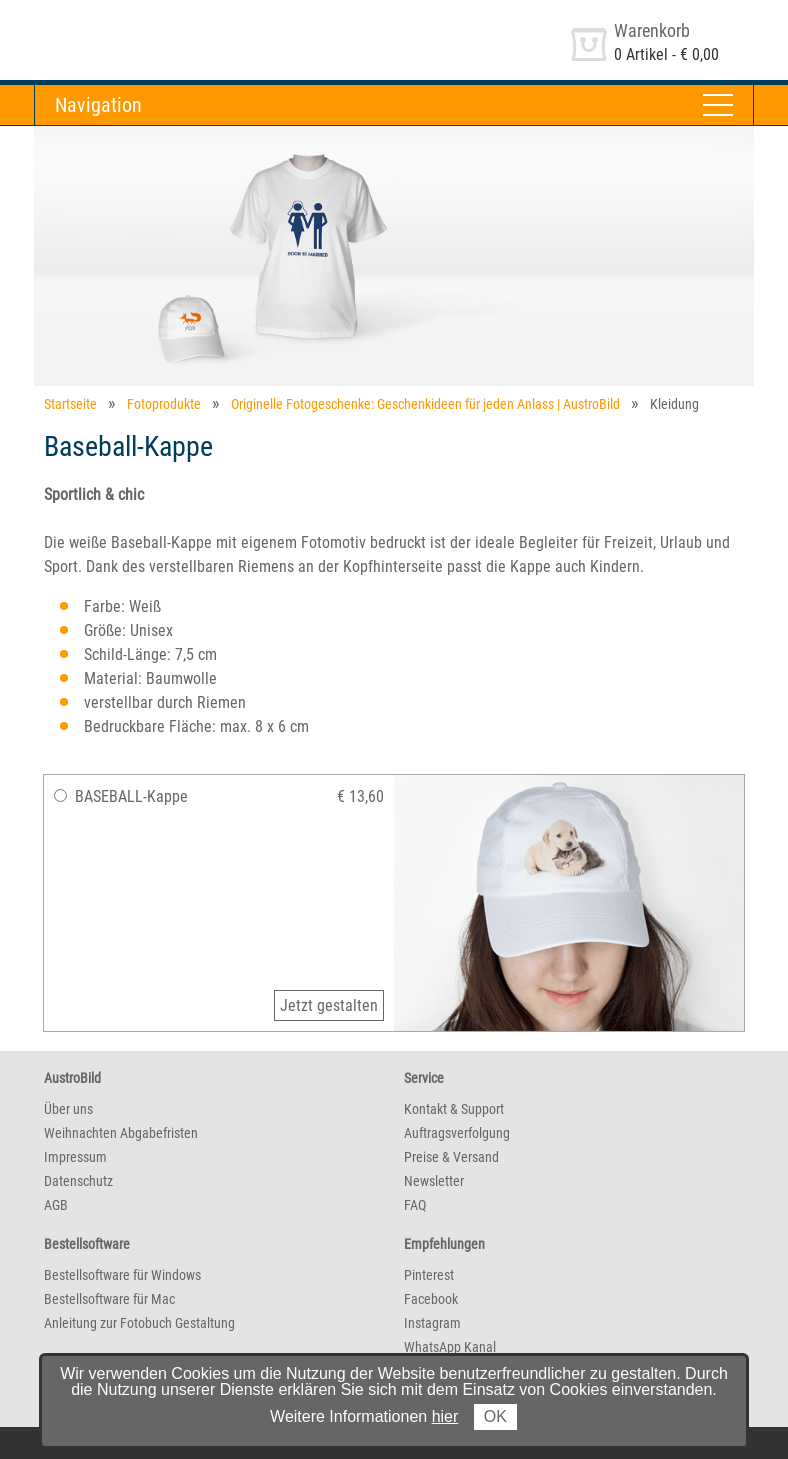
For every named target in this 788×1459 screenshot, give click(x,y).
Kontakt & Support (454, 1109)
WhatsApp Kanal (450, 1347)
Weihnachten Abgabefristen (121, 1133)
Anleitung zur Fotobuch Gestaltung (139, 1323)
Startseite (70, 404)
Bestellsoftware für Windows (122, 1275)
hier (445, 1416)
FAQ (415, 1205)
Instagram (432, 1323)
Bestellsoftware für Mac (109, 1299)
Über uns (68, 1109)
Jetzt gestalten (329, 1005)
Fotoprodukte (164, 404)
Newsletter (434, 1181)
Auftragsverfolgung (457, 1133)
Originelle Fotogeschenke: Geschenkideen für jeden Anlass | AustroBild (425, 404)
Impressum (75, 1157)
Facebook (431, 1299)
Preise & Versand (451, 1157)
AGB (56, 1205)
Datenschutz (78, 1181)
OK (495, 1416)
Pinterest (429, 1275)
